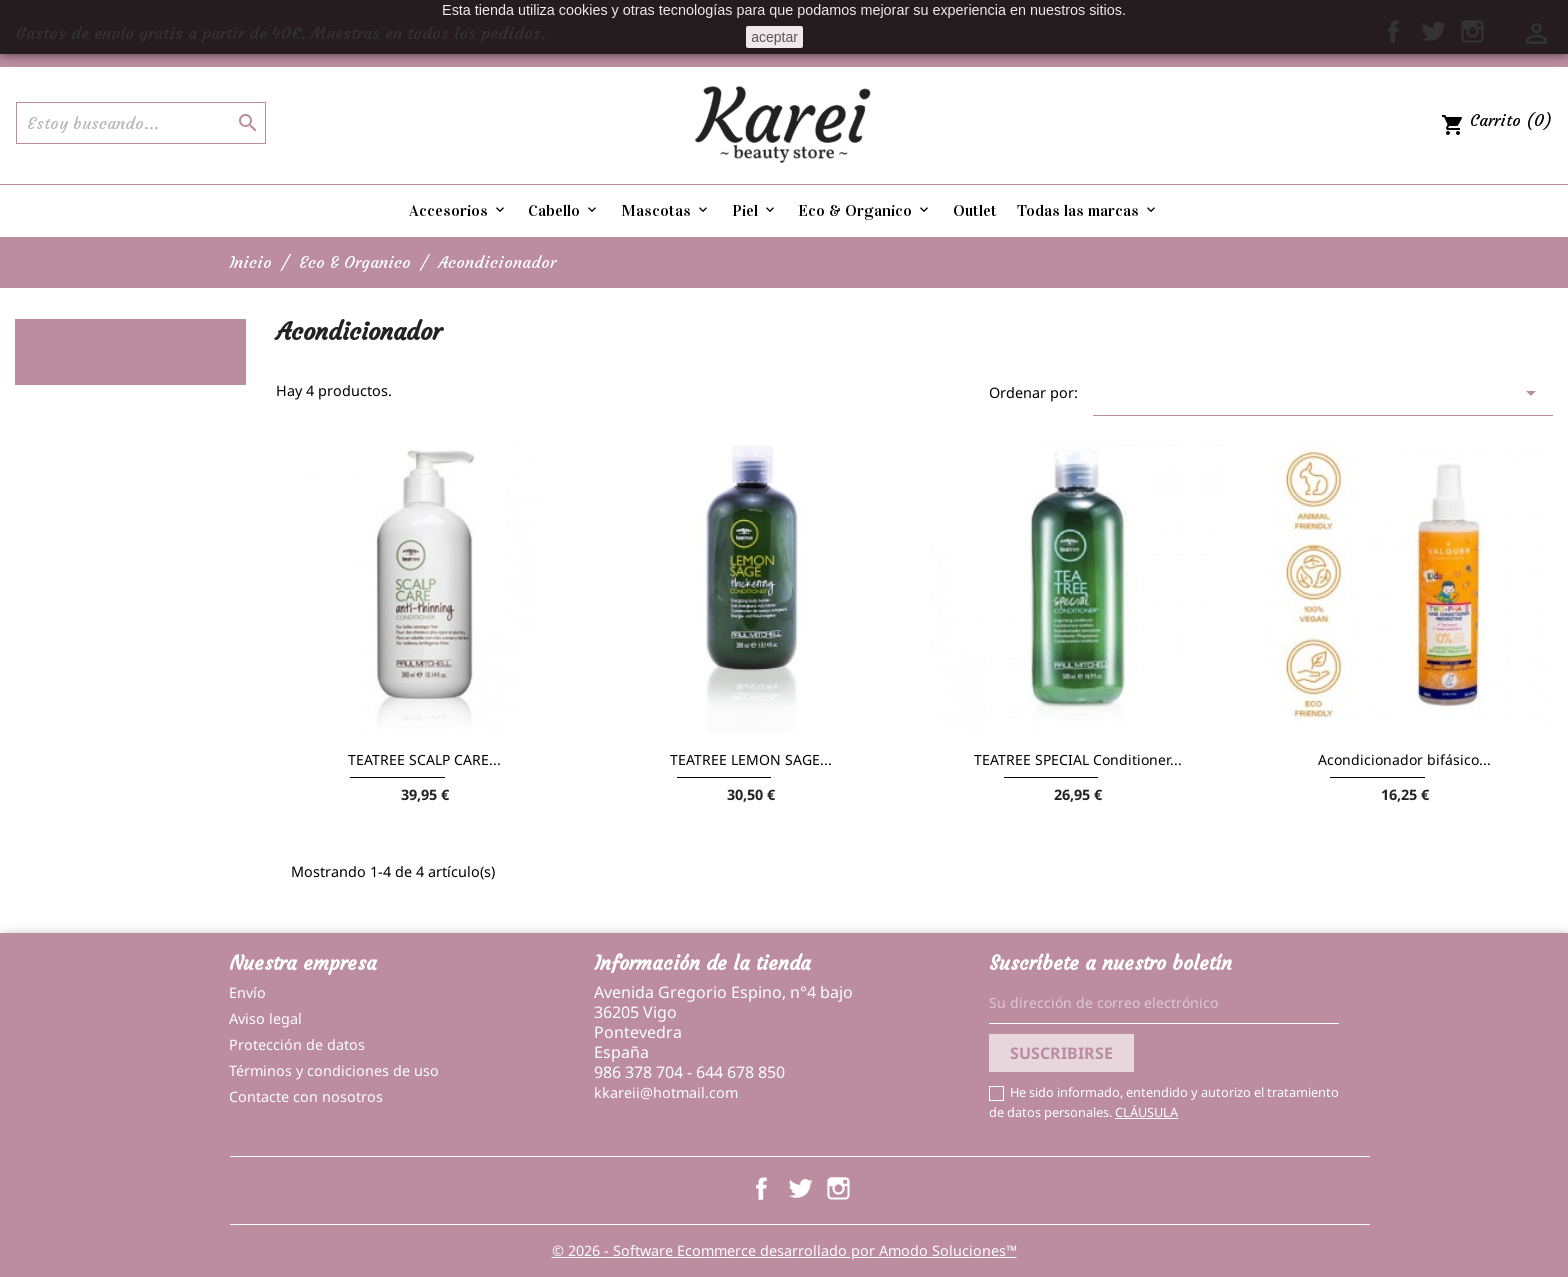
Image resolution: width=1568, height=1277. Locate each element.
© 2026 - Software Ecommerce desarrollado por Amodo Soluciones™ (784, 1250)
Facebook (761, 1188)
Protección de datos (297, 1044)
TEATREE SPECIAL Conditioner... (1078, 759)
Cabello (564, 210)
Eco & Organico (865, 210)
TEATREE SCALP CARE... (424, 759)
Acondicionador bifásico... (1404, 759)
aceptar (774, 37)
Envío (247, 992)
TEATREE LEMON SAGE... (751, 759)
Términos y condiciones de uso (334, 1070)
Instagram (838, 1188)
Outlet (975, 210)
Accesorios (458, 210)
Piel (755, 210)
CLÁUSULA (1146, 1112)
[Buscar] (141, 123)
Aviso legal (265, 1018)
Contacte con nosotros (306, 1096)
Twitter (799, 1188)
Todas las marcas (1088, 210)
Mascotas (666, 210)
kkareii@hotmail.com (666, 1092)
